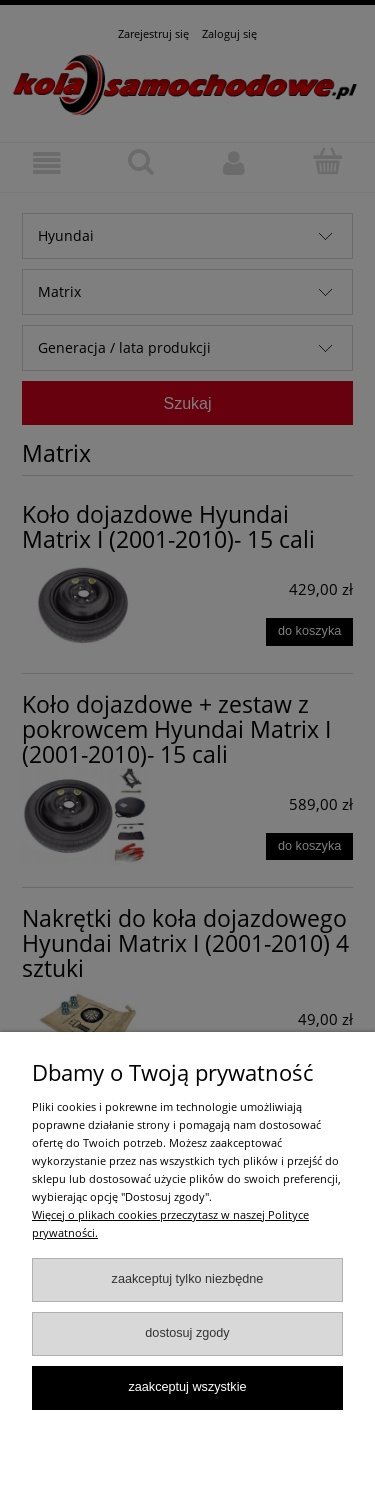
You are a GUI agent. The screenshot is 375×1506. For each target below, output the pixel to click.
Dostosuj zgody (187, 1333)
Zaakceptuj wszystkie (187, 1387)
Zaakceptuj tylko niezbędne (188, 1279)
